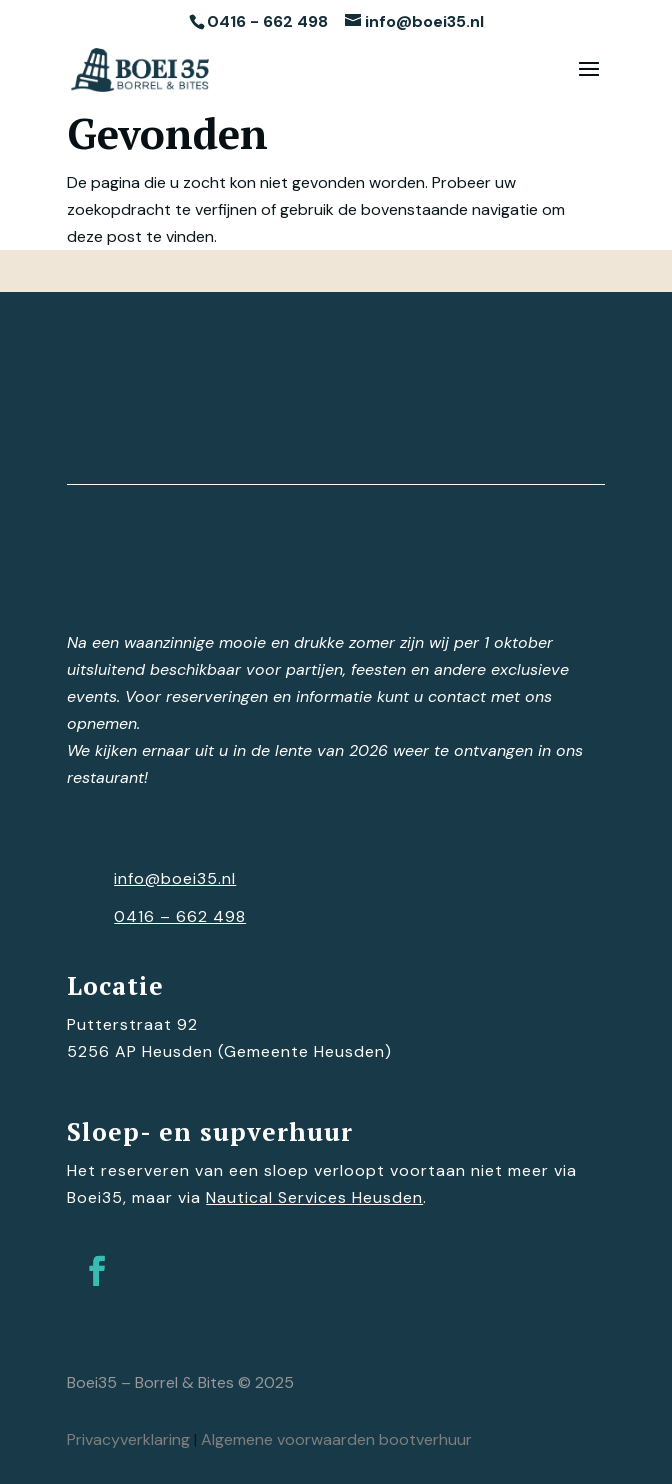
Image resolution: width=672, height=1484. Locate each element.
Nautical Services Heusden (314, 1197)
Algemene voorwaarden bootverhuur (336, 1439)
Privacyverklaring (128, 1439)
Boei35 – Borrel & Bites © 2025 (180, 1382)
